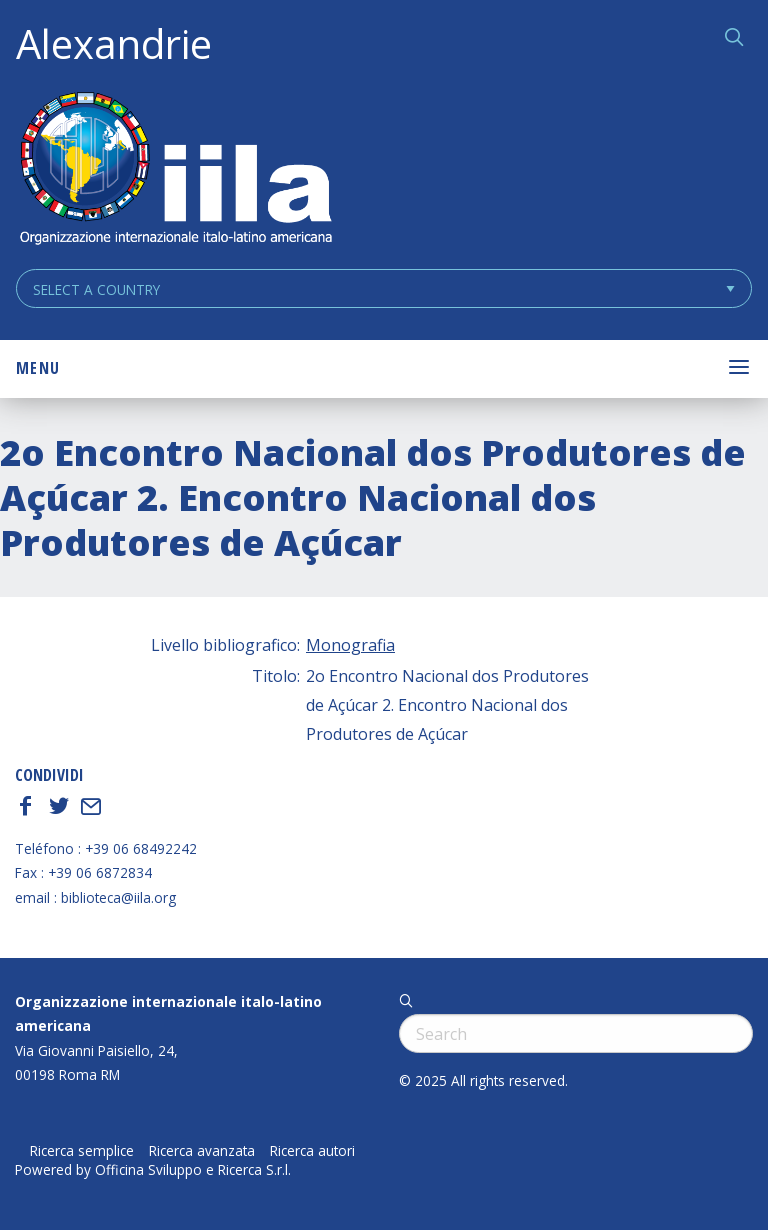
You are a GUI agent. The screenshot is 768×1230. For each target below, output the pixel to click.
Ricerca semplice (82, 1151)
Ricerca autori (312, 1151)
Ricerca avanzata (202, 1151)
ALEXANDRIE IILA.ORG (175, 170)
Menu (38, 368)
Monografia (350, 645)
